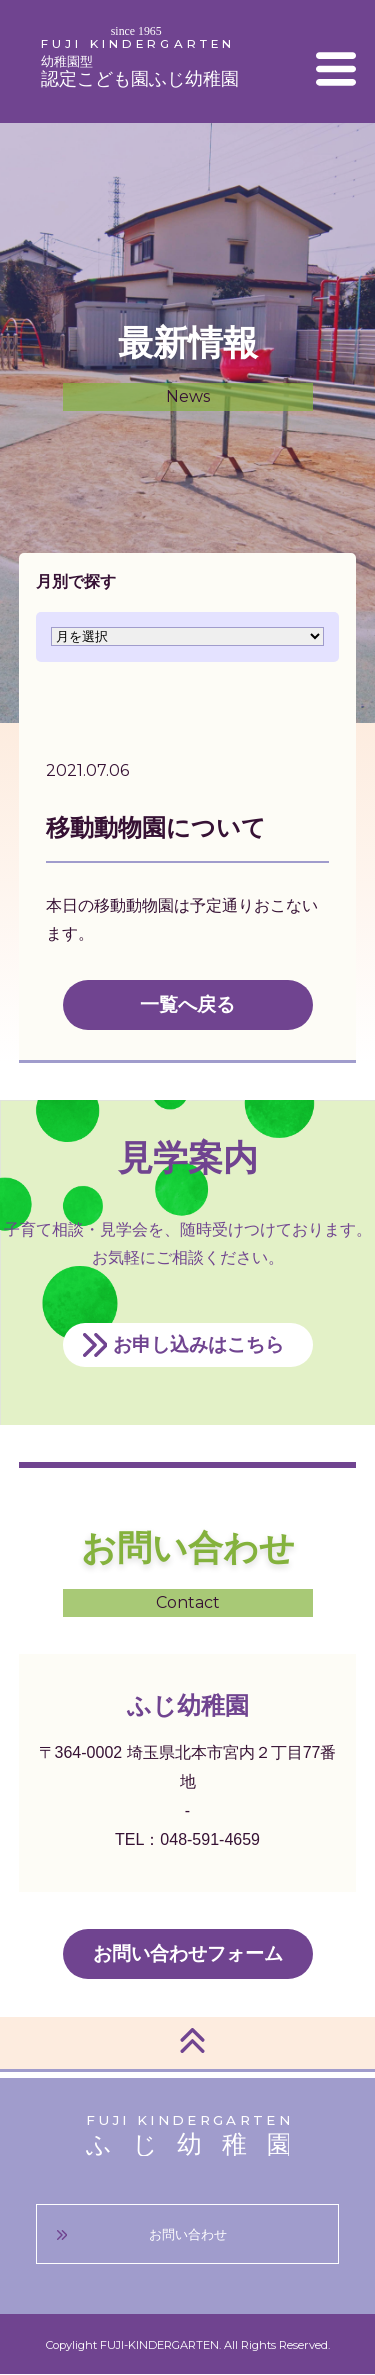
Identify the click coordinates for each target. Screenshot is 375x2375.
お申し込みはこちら (198, 1344)
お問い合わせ (188, 2234)
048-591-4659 (210, 1839)
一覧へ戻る (187, 1004)
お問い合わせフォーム (188, 1953)
